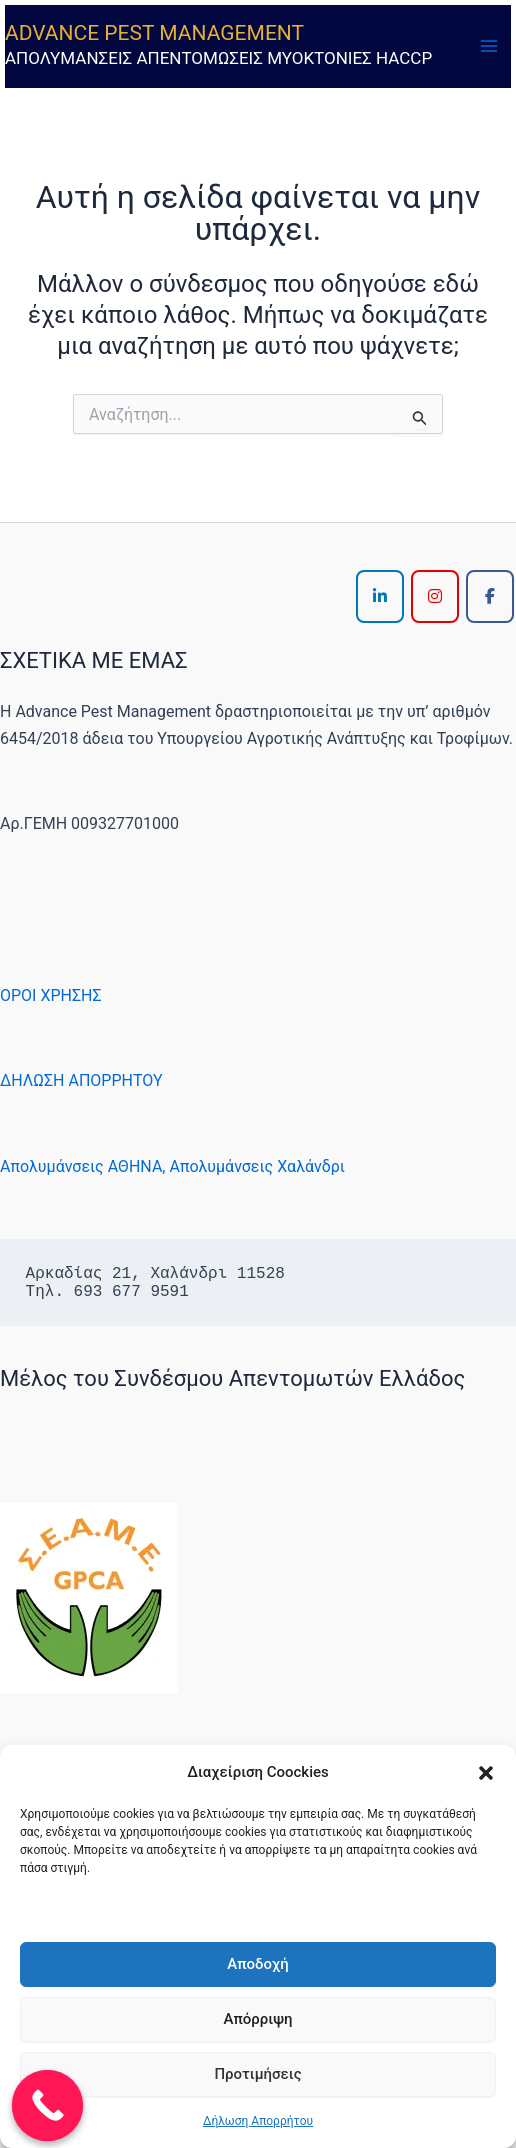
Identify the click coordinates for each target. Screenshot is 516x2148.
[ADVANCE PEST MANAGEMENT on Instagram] (435, 596)
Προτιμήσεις (257, 2074)
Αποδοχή (257, 1964)
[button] (486, 1773)
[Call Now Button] (48, 2106)
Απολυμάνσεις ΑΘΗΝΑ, (82, 1166)
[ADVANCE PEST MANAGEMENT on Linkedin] (380, 596)
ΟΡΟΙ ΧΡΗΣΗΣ (51, 995)
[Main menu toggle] (489, 46)
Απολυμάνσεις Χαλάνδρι (257, 1166)
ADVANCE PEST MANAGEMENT (154, 33)
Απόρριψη (257, 2019)
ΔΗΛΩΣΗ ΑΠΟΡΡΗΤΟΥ (81, 1080)
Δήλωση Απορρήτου (258, 2121)
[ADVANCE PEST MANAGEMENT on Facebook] (490, 596)
